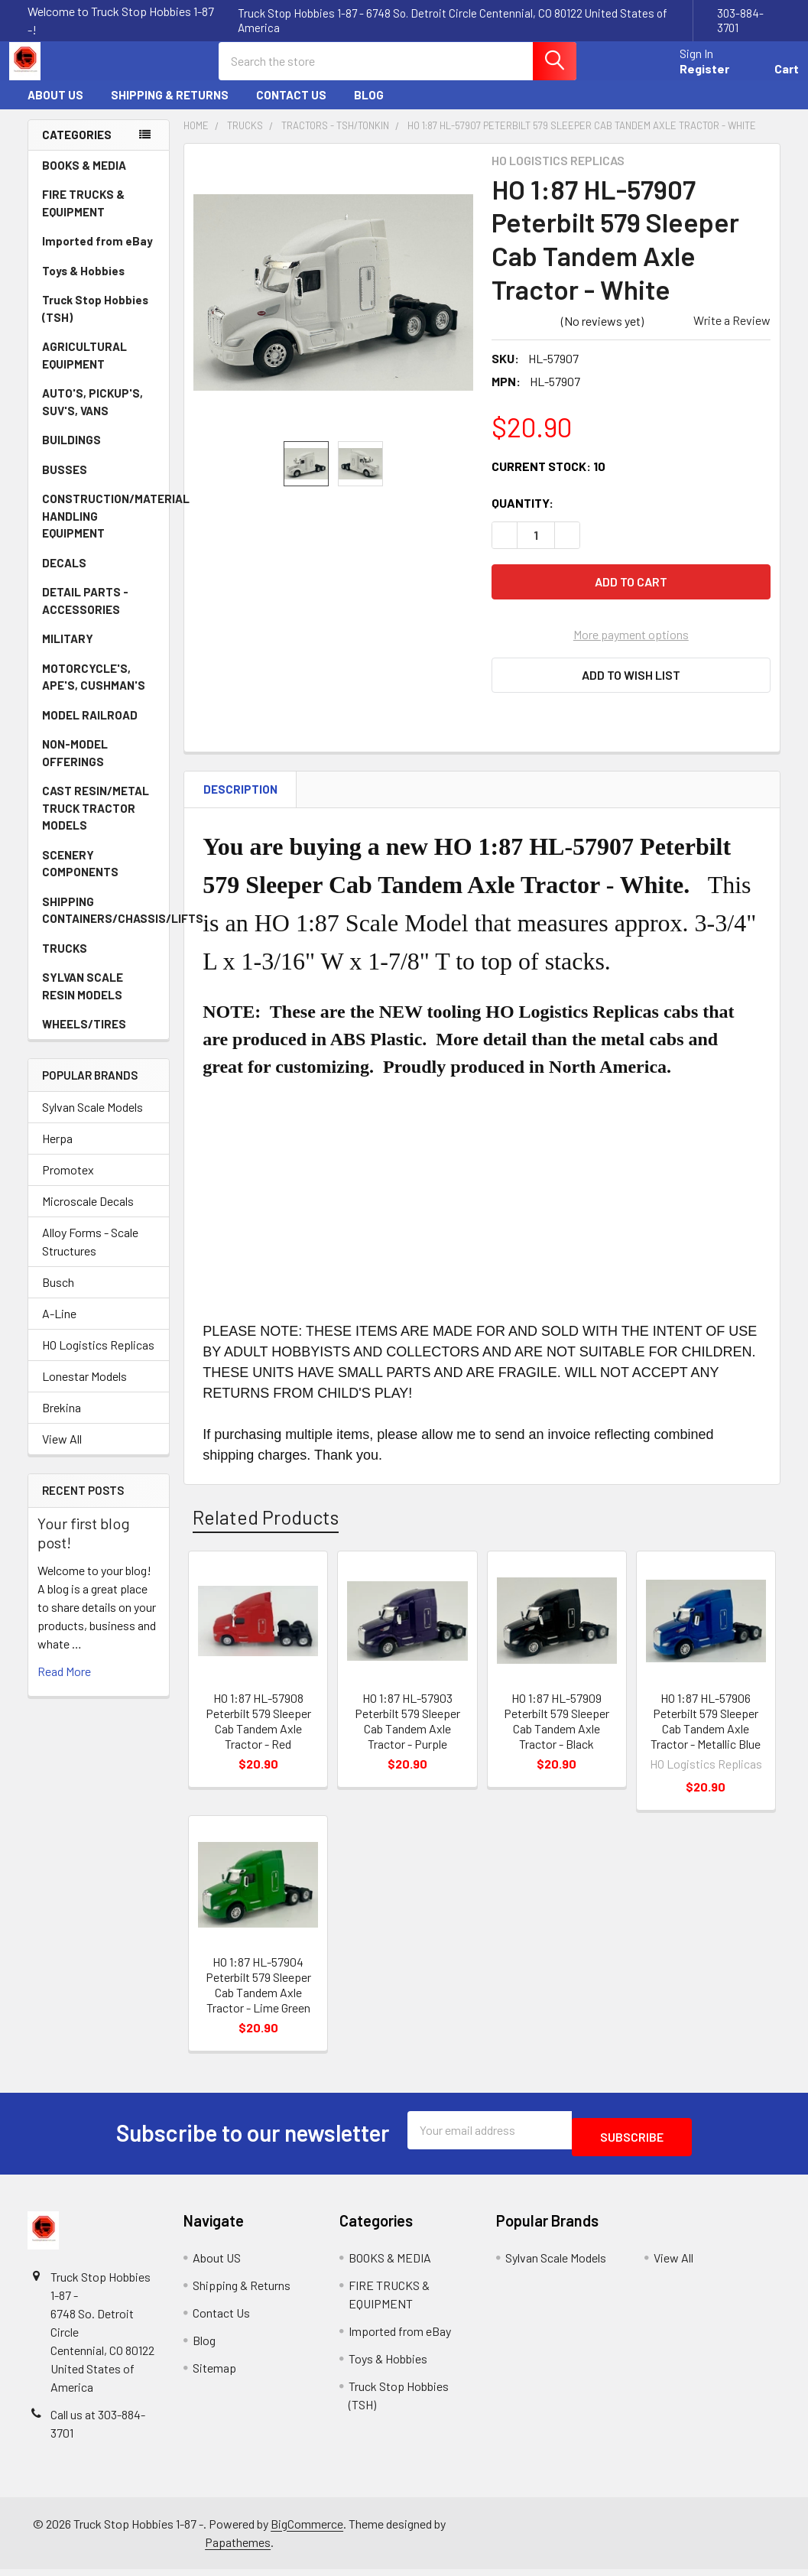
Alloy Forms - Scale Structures (90, 1255)
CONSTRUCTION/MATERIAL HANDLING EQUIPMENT (105, 529)
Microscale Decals (88, 1214)
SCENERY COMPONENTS (80, 877)
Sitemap (214, 2374)
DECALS (64, 576)
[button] (631, 689)
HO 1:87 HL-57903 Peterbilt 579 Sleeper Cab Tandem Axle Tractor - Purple (407, 1734)
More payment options (631, 648)
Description (240, 803)
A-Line (59, 1327)
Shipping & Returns (170, 108)
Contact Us (291, 108)
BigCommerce (307, 2530)
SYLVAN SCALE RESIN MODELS (99, 999)
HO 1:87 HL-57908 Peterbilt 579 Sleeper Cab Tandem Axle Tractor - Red (258, 1734)
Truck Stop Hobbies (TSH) (95, 322)
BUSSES (64, 483)
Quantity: (522, 516)
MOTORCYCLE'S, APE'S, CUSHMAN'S (93, 691)
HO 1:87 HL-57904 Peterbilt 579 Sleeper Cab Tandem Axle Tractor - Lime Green (258, 1998)
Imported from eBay (97, 254)
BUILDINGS (71, 453)
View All (62, 1452)
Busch (58, 1295)
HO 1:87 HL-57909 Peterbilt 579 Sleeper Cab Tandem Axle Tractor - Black (556, 1734)
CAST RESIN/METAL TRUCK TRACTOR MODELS (95, 821)
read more (64, 1685)
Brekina (61, 1421)
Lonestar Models (84, 1389)
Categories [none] (77, 148)
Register (686, 77)
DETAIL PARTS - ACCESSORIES (85, 614)
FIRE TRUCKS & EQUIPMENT (83, 216)
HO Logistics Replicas (98, 1358)
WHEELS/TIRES (99, 1037)
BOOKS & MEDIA (84, 179)
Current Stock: (548, 480)
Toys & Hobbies (99, 284)
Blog (369, 108)
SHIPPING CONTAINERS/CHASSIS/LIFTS (105, 924)
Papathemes (238, 2549)
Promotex (68, 1183)
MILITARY (67, 652)
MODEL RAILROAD (99, 729)
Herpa (57, 1152)
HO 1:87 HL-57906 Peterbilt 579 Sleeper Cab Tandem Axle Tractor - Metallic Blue (706, 1734)
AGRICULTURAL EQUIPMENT (99, 369)
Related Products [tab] (266, 1530)
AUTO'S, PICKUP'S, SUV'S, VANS (100, 415)
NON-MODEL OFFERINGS (75, 766)
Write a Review (732, 333)
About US (55, 108)
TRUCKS (99, 962)
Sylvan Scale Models (92, 1120)
